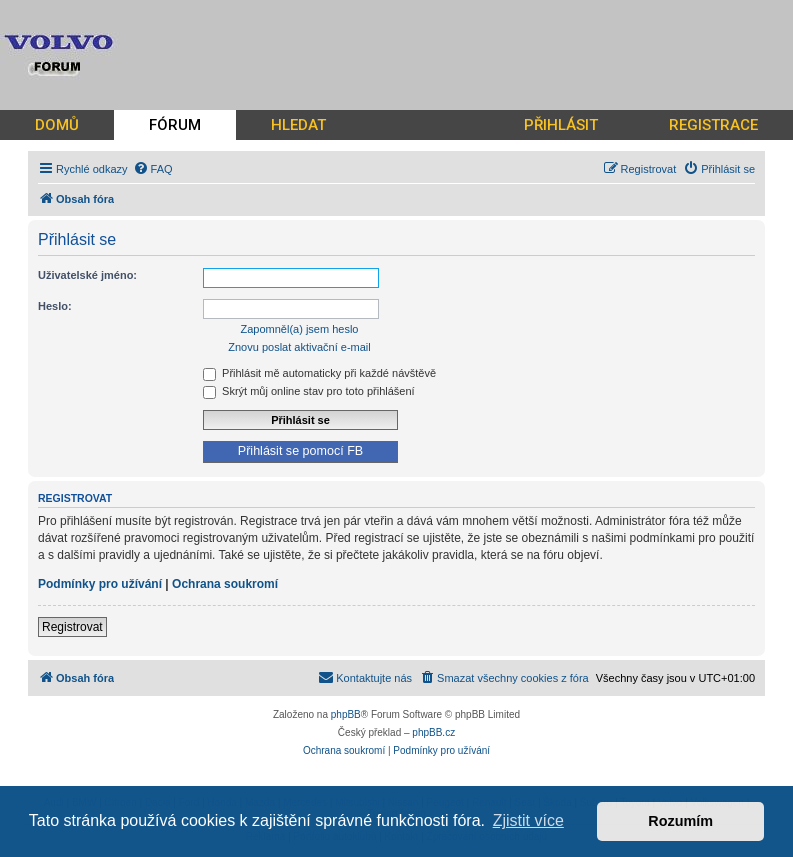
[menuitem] (153, 169)
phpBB (346, 714)
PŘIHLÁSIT (561, 125)
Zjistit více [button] (528, 820)
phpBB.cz (433, 732)
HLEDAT (298, 125)
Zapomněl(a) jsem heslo (300, 329)
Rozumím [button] (680, 821)
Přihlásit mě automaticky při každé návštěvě (319, 373)
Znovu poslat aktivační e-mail (299, 347)
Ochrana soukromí (225, 584)
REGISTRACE (713, 125)
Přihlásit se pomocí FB (300, 451)
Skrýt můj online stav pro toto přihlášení (309, 391)
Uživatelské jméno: (87, 275)
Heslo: (55, 306)
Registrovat (72, 627)
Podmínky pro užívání (100, 584)
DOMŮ (57, 125)
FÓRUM (175, 125)
